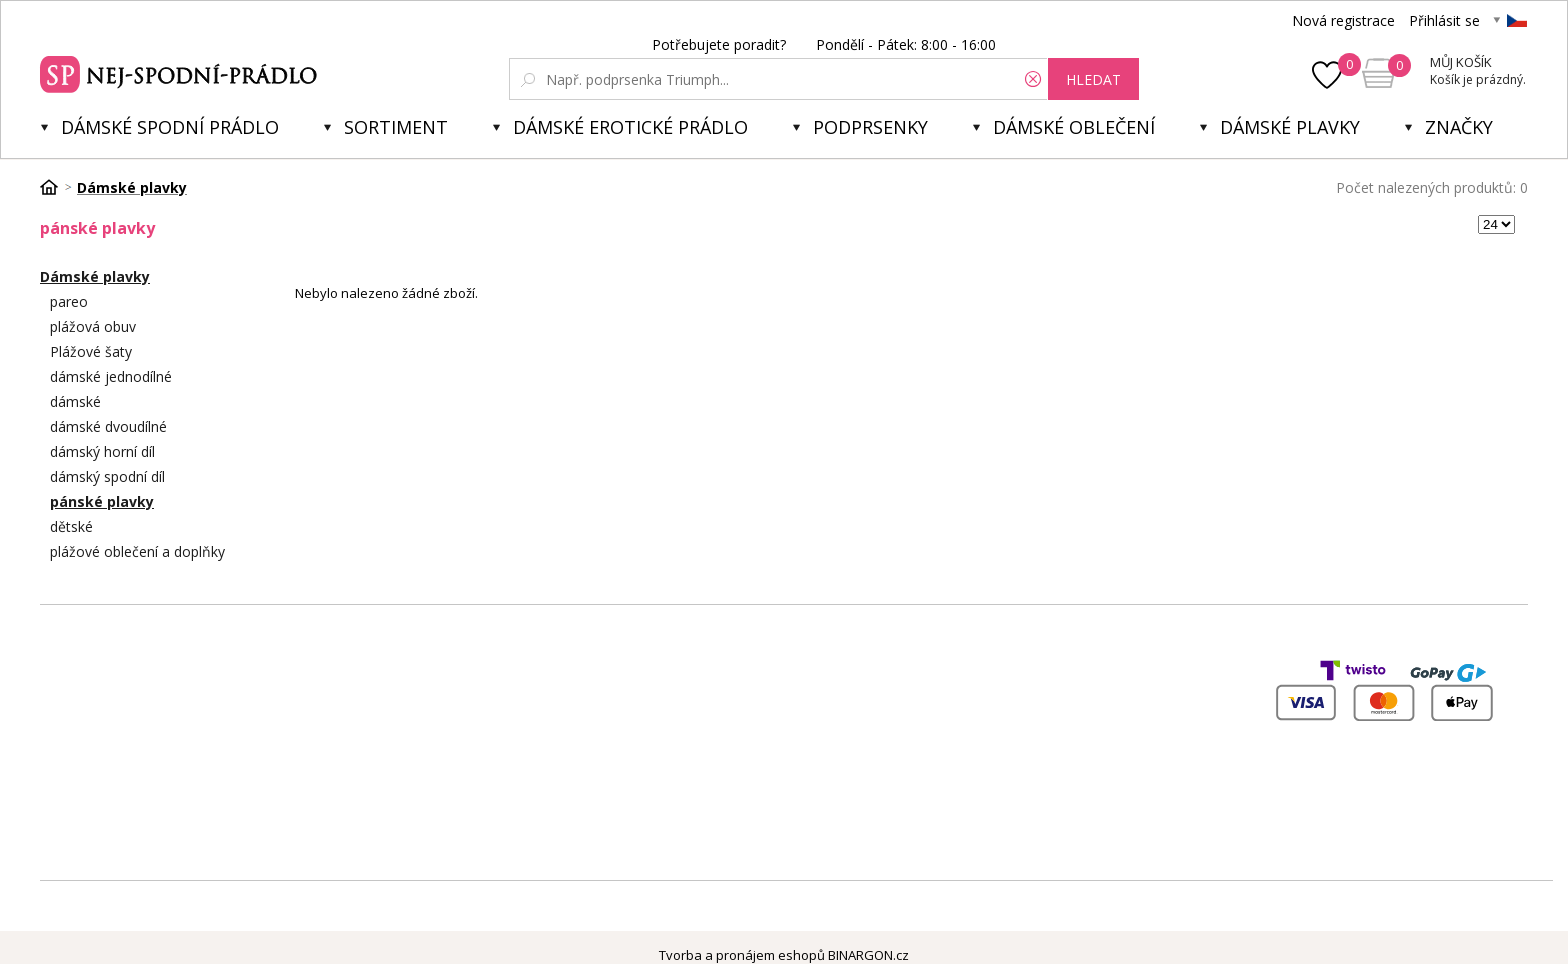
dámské (75, 401)
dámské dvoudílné (108, 426)
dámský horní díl (102, 451)
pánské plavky (102, 501)
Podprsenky (870, 127)
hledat (1093, 79)
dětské (71, 526)
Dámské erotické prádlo (630, 127)
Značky (1459, 127)
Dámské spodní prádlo (170, 127)
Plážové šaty (91, 351)
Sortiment (396, 127)
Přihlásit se (1444, 20)
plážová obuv (93, 326)
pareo (69, 301)
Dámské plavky (1290, 127)
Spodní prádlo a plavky (181, 72)
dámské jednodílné (111, 376)
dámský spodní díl (107, 476)
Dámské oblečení (1074, 127)
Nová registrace (1343, 20)
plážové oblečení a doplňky (137, 551)
